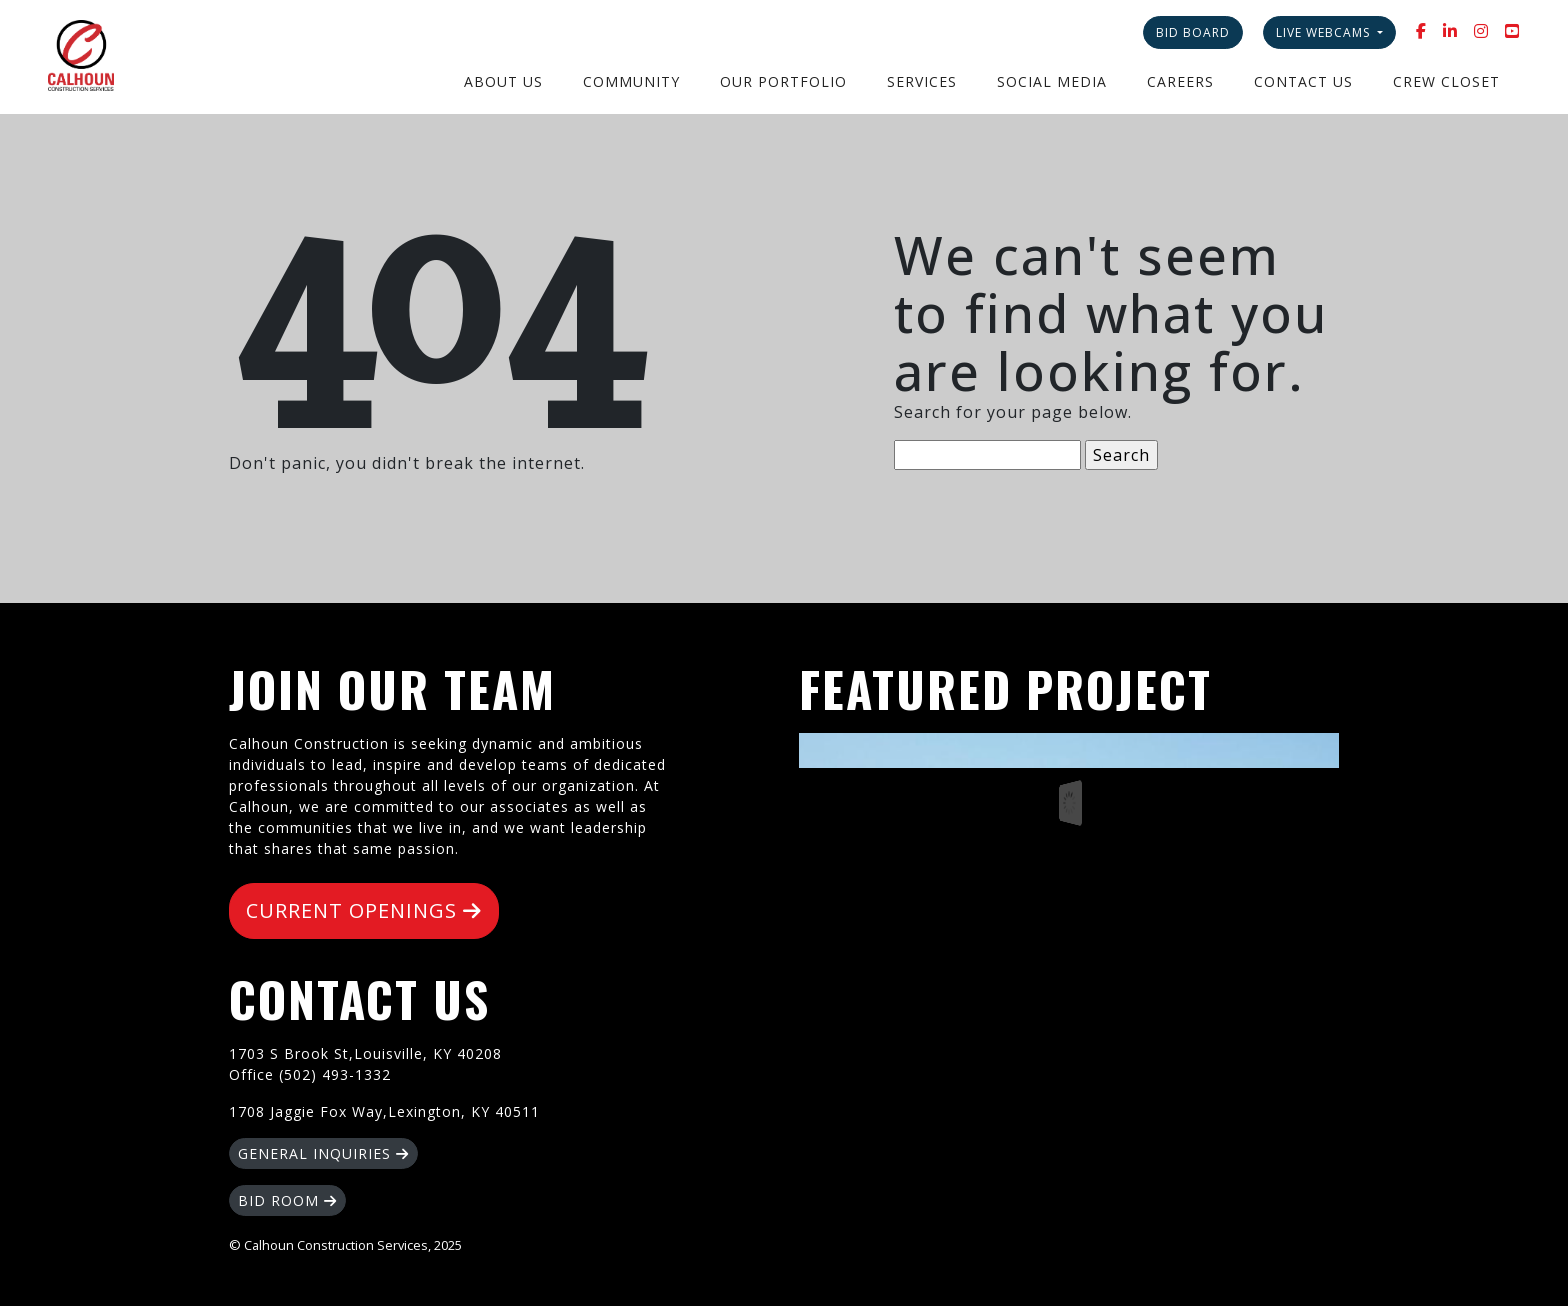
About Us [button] (503, 81)
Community (631, 81)
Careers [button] (1180, 81)
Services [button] (922, 81)
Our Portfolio (783, 81)
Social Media (1052, 81)
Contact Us (1303, 81)
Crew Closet (1446, 81)
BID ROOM (287, 1200)
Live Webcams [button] (1325, 32)
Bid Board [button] (1193, 32)
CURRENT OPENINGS (364, 910)
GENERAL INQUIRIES (323, 1153)
